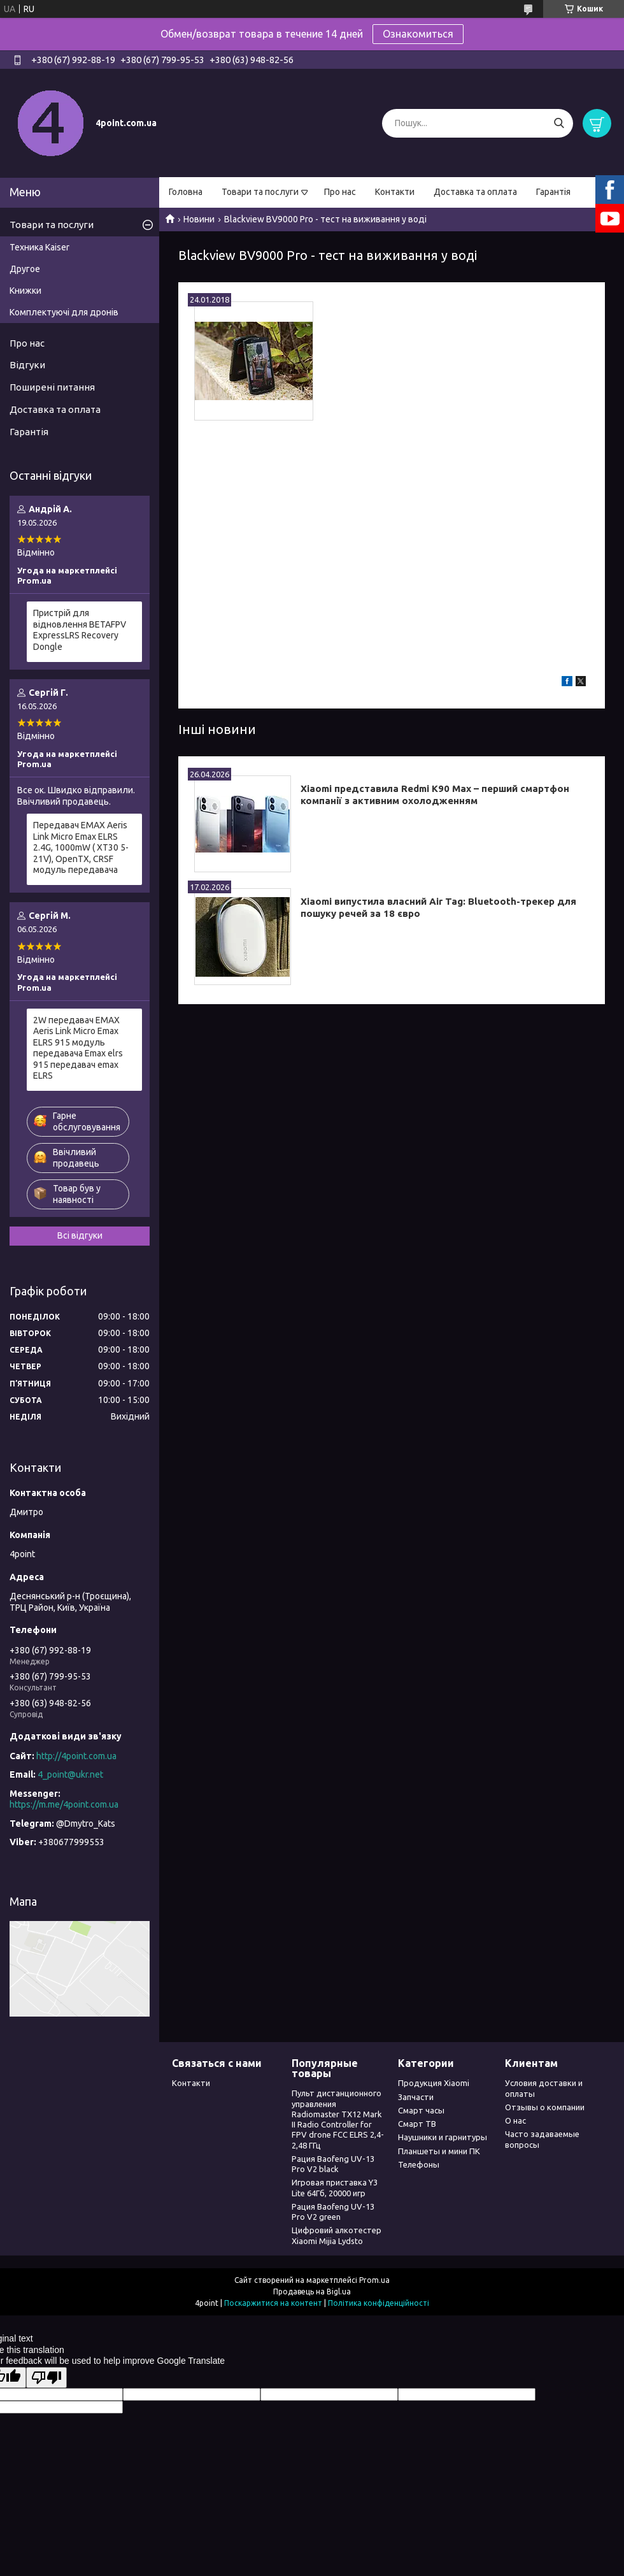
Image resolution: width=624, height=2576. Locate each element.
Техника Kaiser (39, 247)
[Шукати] (558, 123)
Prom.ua (374, 2280)
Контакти (395, 192)
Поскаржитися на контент (273, 2303)
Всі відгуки (80, 1235)
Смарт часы (421, 2110)
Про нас (340, 192)
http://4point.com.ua (76, 1756)
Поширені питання (52, 387)
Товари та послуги (260, 192)
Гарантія (553, 192)
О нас (515, 2120)
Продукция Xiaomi (433, 2082)
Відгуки (27, 364)
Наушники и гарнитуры (442, 2137)
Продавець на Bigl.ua (312, 2291)
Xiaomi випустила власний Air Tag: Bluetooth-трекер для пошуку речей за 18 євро (438, 907)
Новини (199, 219)
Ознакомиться (418, 34)
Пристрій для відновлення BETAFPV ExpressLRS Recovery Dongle (79, 630)
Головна (185, 192)
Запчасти (416, 2096)
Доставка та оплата (475, 192)
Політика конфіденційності (378, 2303)
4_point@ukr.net (70, 1774)
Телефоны (418, 2164)
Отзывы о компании (545, 2107)
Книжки (25, 290)
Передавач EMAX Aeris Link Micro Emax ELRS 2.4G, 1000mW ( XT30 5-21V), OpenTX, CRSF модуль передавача (81, 847)
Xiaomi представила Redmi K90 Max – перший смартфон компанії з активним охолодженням (435, 794)
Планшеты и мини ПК (439, 2151)
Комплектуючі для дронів (64, 312)
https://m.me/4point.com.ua (64, 1804)
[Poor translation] (46, 2377)
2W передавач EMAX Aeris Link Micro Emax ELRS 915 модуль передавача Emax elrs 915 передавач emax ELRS (78, 1048)
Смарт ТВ (417, 2123)
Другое (25, 269)
